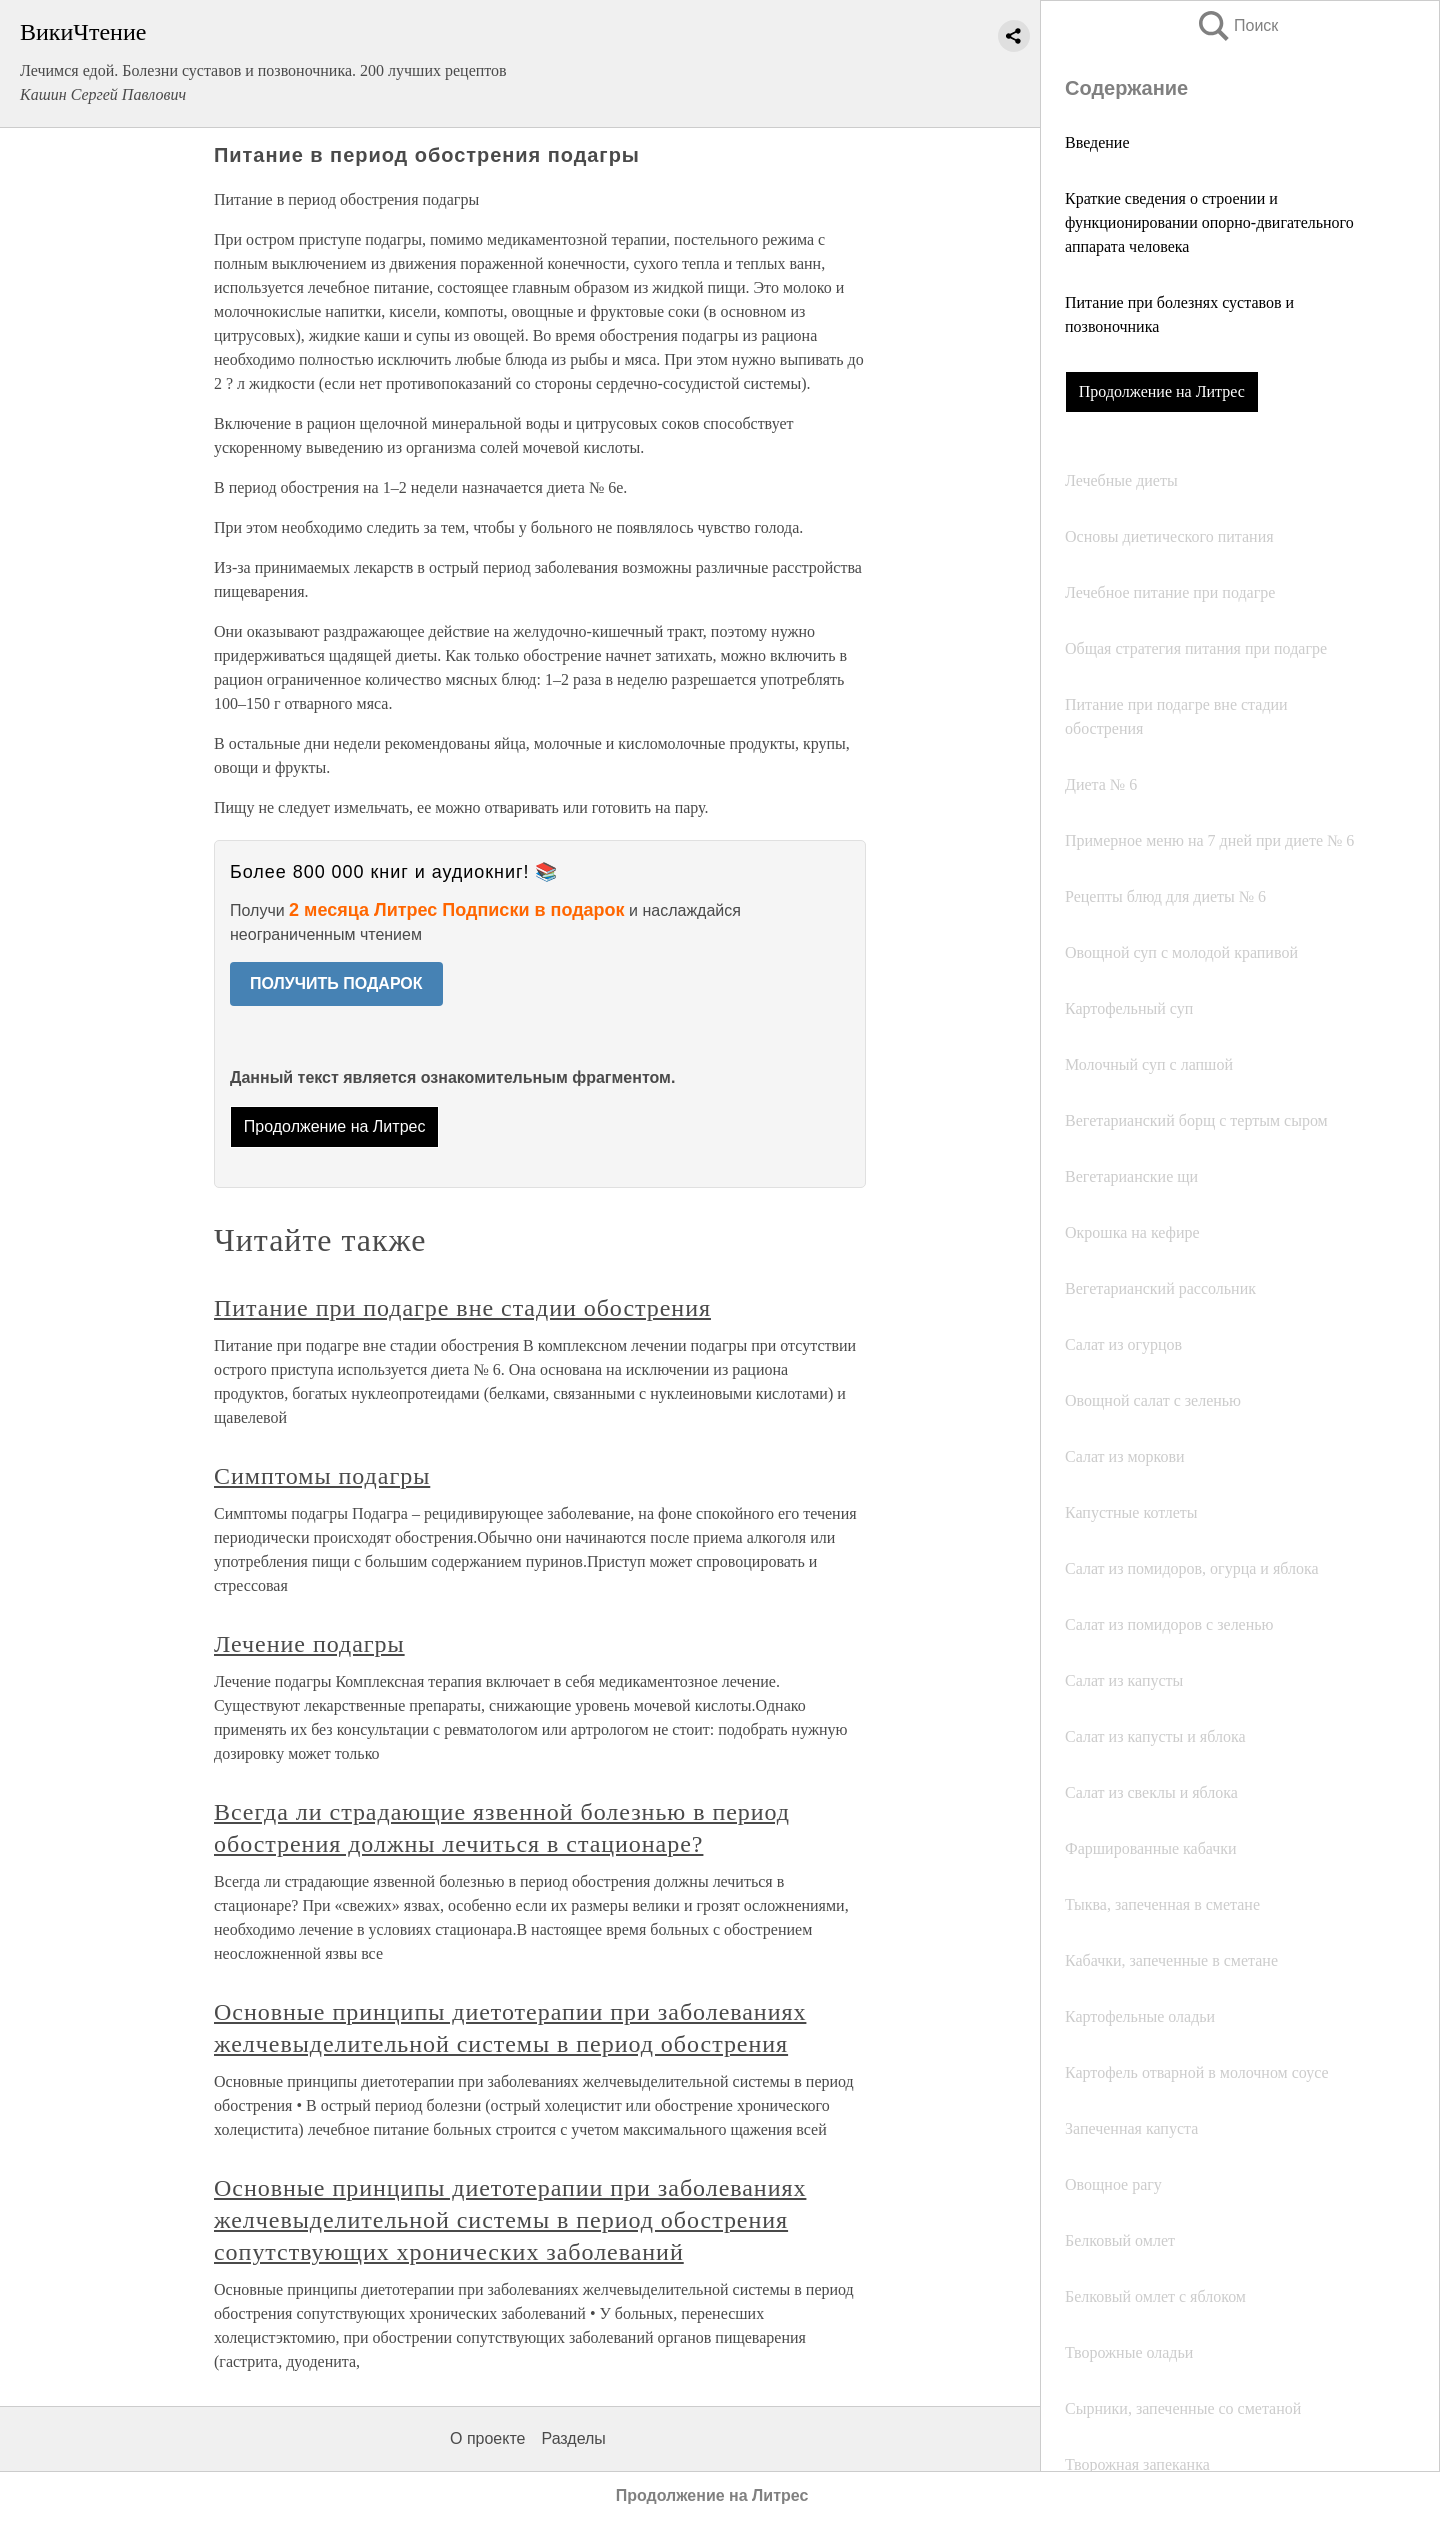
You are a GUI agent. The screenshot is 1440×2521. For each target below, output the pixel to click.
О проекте (487, 2438)
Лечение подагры (309, 1644)
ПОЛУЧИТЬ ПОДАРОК (336, 983)
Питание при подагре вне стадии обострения (462, 1308)
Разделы (573, 2438)
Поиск (1237, 25)
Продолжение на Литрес (1162, 391)
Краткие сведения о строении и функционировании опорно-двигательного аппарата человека (1209, 222)
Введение (1097, 142)
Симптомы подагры (322, 1476)
